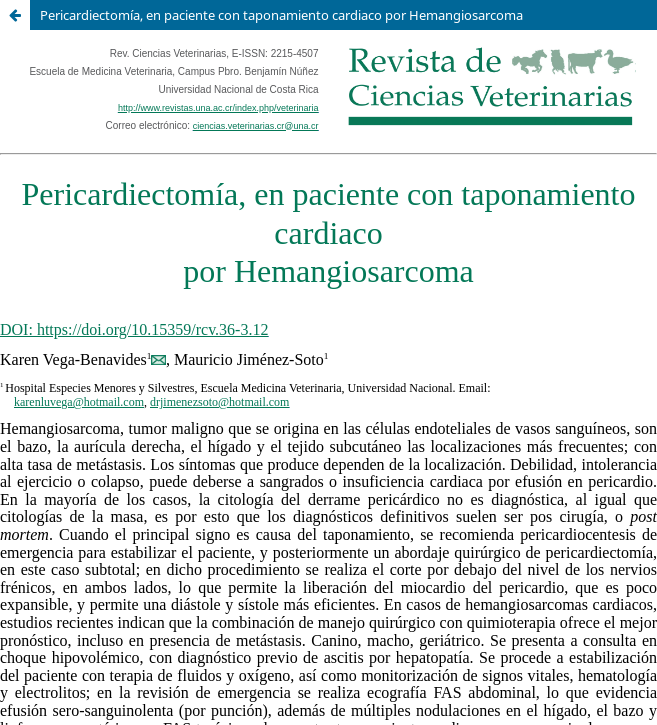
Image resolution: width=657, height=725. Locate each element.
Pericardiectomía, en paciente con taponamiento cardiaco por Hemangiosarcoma (281, 15)
